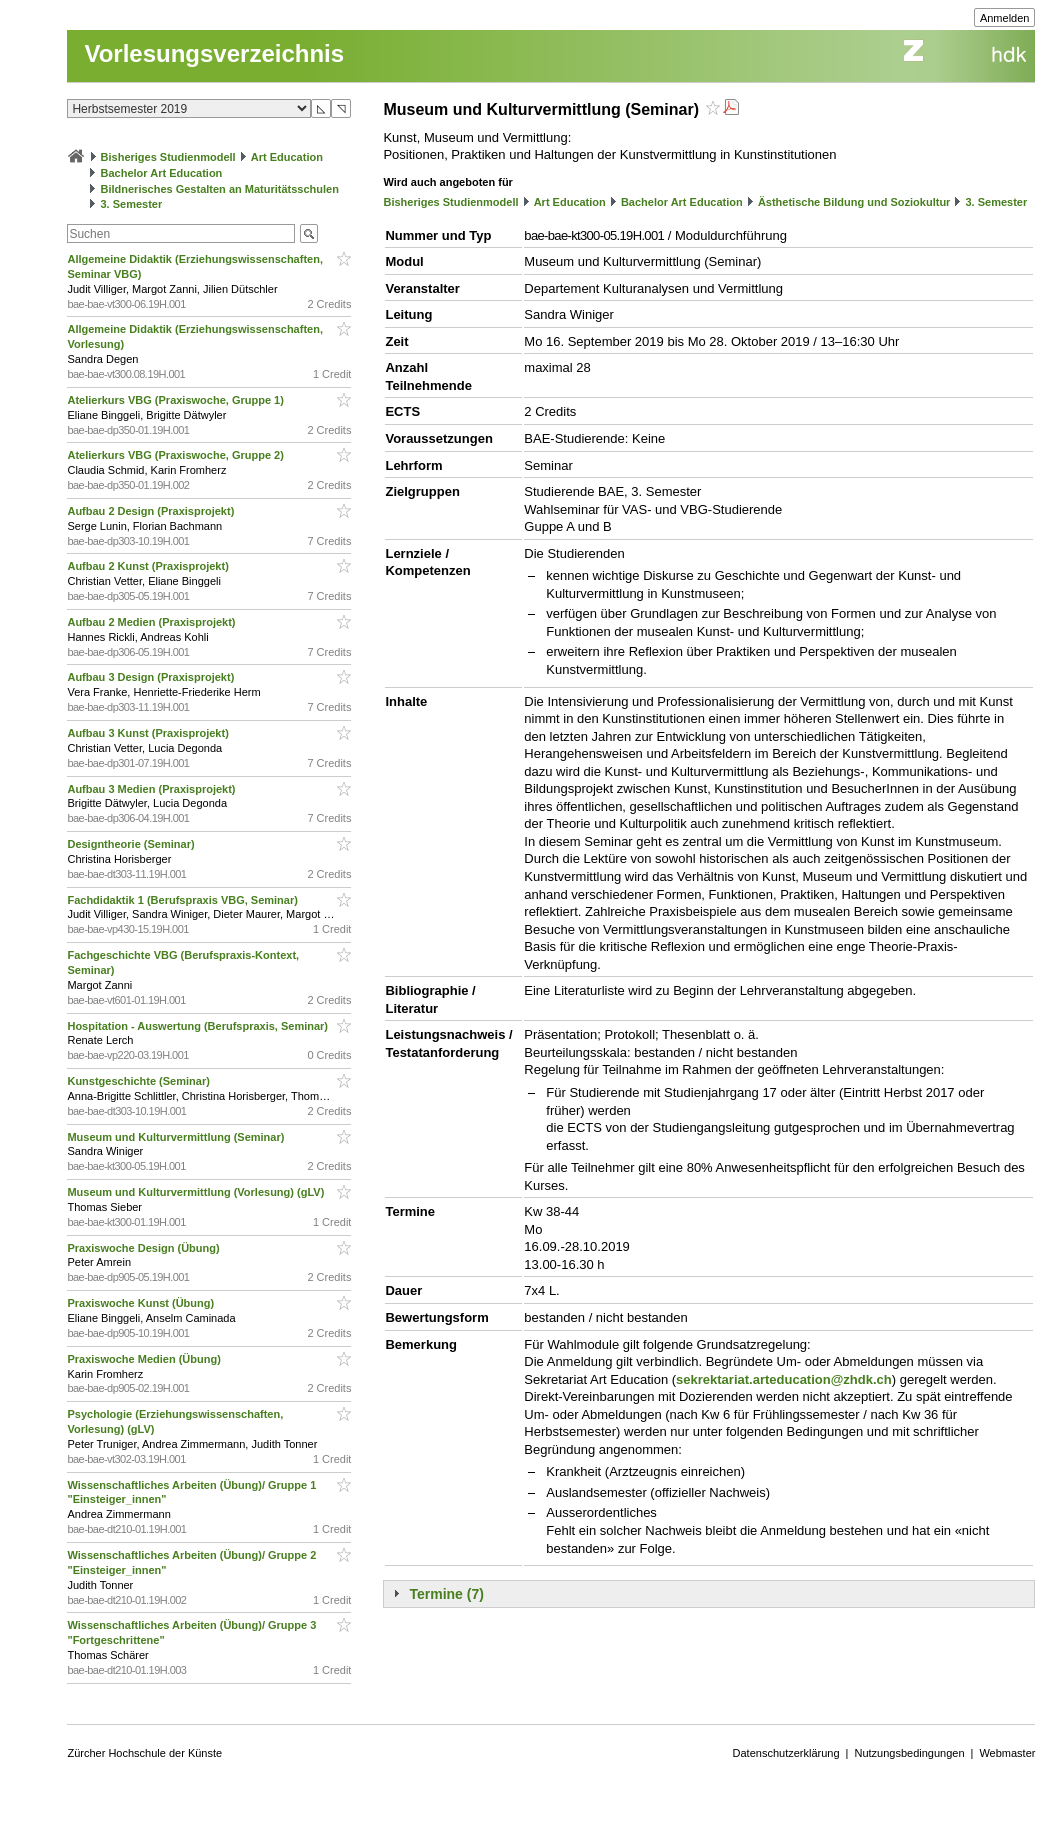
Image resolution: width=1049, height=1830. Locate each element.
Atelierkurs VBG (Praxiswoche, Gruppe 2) (176, 455)
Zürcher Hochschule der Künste (144, 1753)
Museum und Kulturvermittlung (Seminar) (177, 1137)
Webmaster (1007, 1753)
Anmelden (1005, 18)
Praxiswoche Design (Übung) (144, 1248)
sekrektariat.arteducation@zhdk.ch (784, 1379)
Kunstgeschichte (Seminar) (139, 1081)
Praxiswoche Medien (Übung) (145, 1359)
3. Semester (132, 204)
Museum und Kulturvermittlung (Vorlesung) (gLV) (197, 1192)
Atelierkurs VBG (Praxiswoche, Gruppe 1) (176, 400)
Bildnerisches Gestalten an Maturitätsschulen (220, 189)
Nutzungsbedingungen (909, 1753)
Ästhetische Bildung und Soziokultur (854, 202)
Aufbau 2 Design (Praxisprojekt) (152, 511)
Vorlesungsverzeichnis (214, 53)
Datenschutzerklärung (786, 1753)
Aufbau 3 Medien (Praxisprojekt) (152, 789)
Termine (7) (446, 1594)
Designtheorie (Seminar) (132, 844)
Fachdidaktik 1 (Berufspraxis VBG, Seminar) (184, 900)
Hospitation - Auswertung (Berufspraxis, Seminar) (199, 1026)
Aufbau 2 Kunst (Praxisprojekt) (149, 566)
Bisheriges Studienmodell (168, 157)
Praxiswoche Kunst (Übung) (142, 1303)
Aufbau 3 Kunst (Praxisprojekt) (149, 733)
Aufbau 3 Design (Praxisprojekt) (152, 677)
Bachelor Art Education (162, 173)
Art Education (287, 157)
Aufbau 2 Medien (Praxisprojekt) (152, 622)
